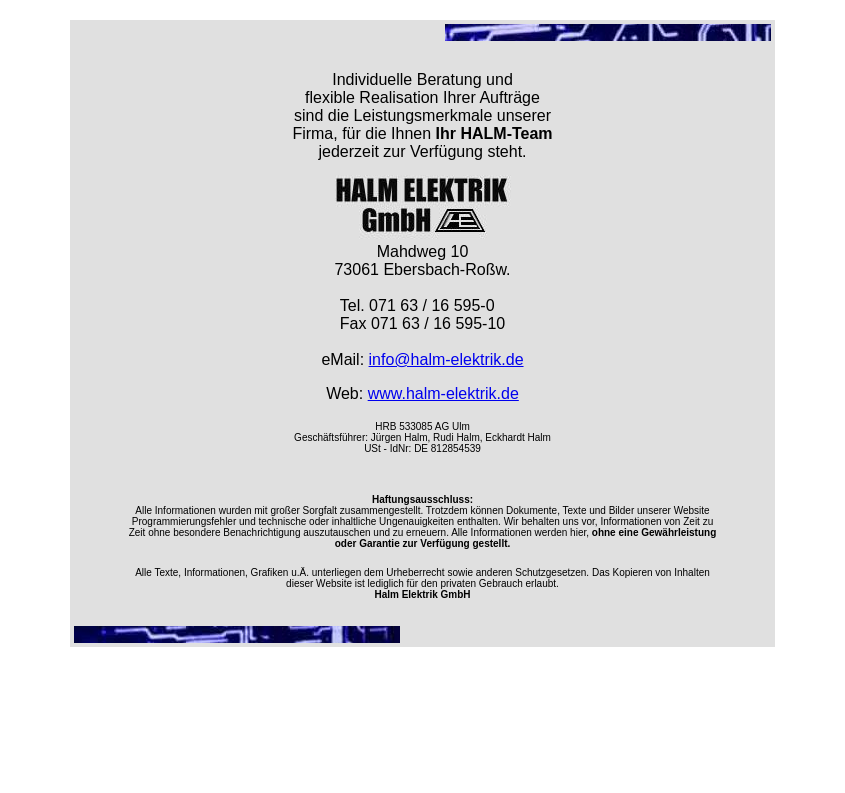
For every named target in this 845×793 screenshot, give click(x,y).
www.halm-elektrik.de (443, 393)
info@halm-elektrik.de (446, 359)
